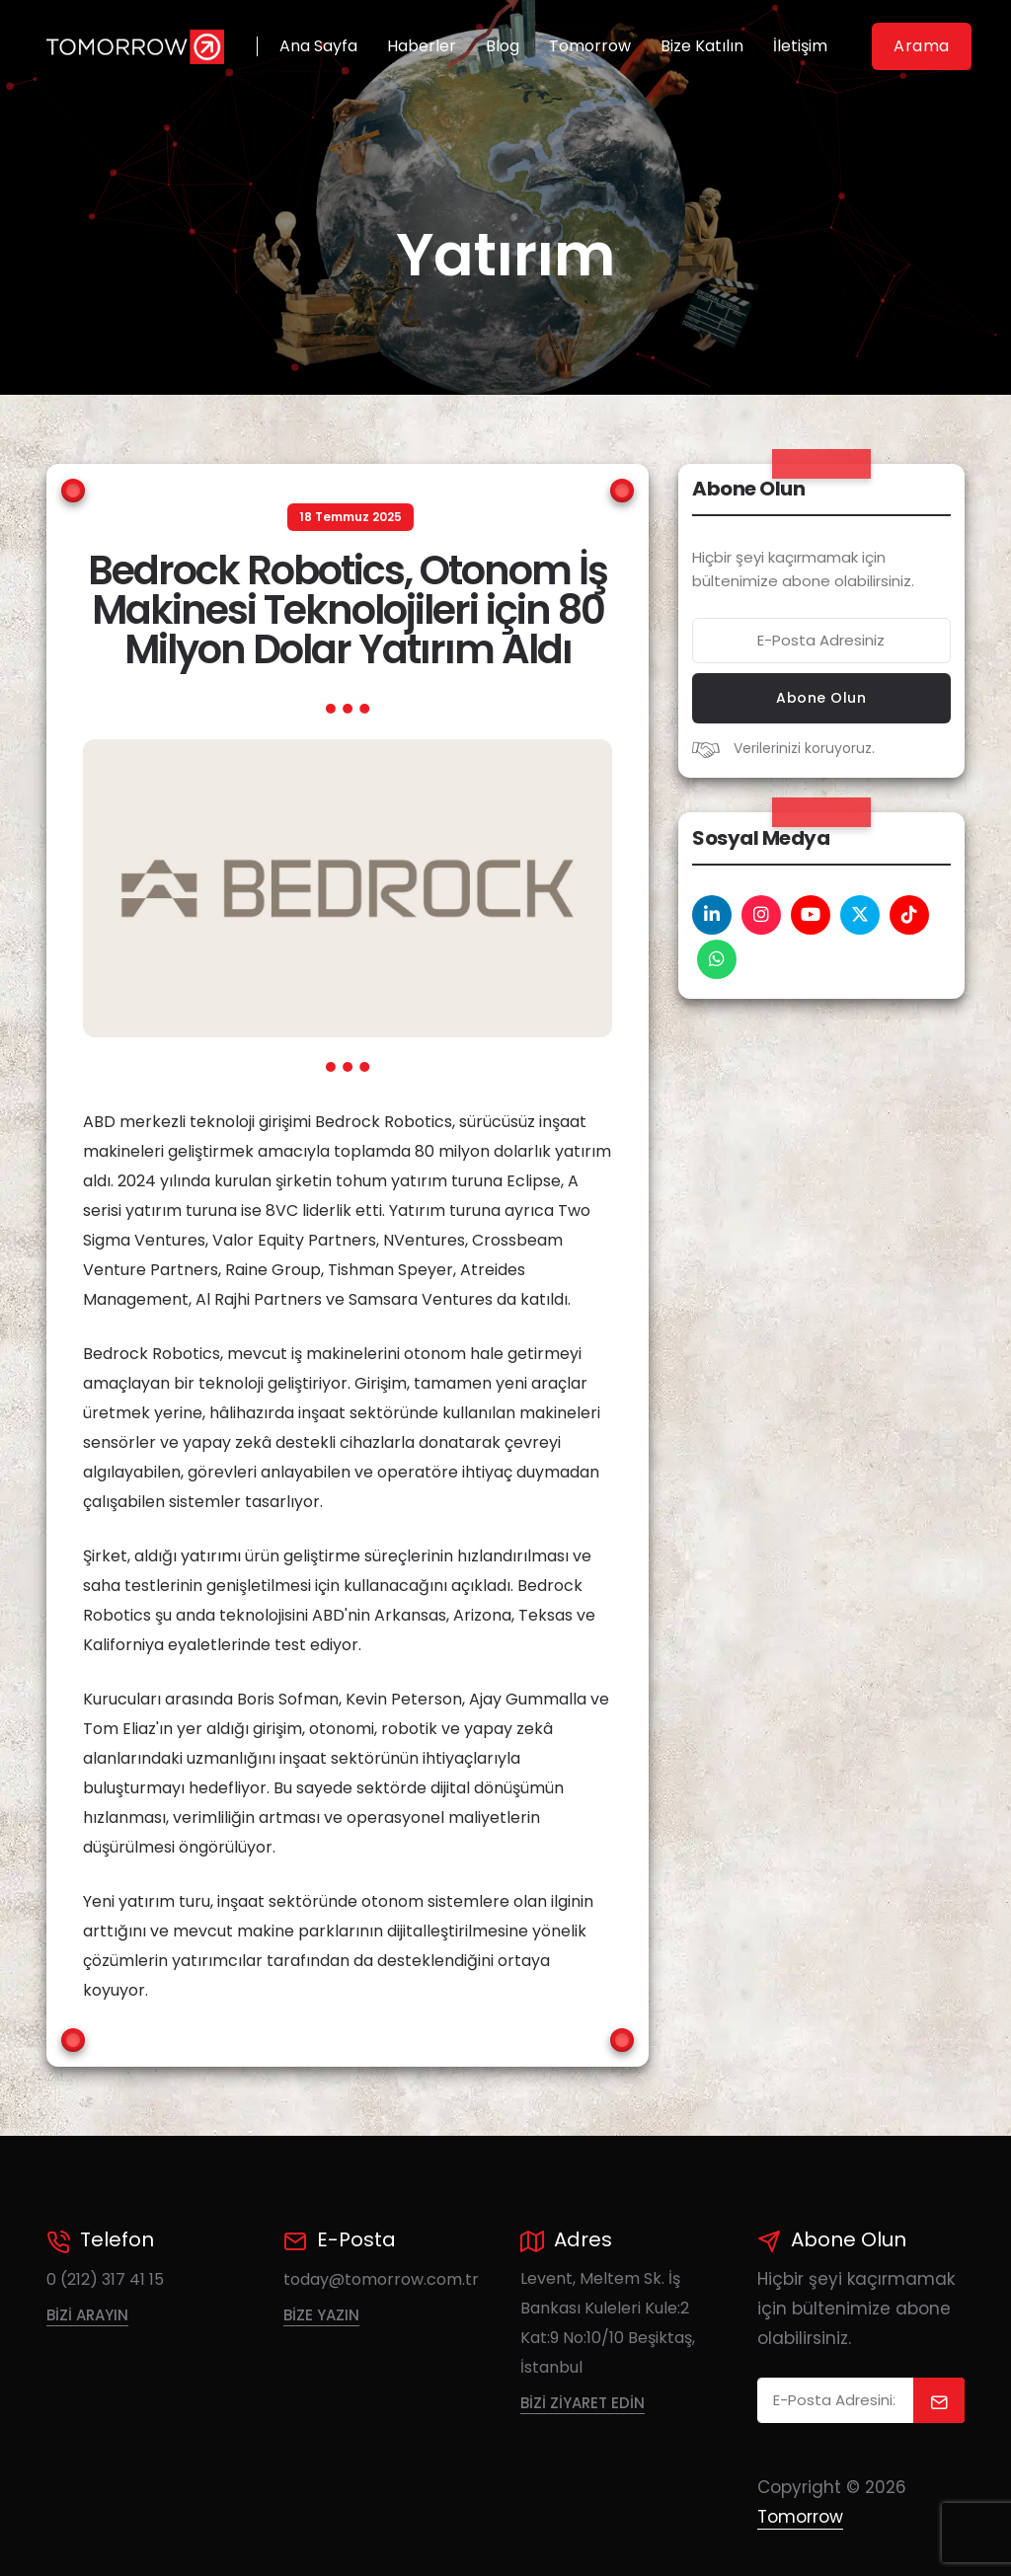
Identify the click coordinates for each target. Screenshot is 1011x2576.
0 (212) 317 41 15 (105, 2279)
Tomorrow (590, 46)
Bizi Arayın (87, 2315)
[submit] (939, 2400)
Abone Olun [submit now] (821, 698)
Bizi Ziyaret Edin (582, 2402)
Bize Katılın (702, 46)
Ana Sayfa (318, 46)
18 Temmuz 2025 (350, 516)
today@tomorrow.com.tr (381, 2279)
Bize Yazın (321, 2315)
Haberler (421, 46)
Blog (502, 46)
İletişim (800, 46)
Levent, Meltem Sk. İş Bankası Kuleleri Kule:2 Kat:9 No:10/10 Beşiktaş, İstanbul (607, 2323)
